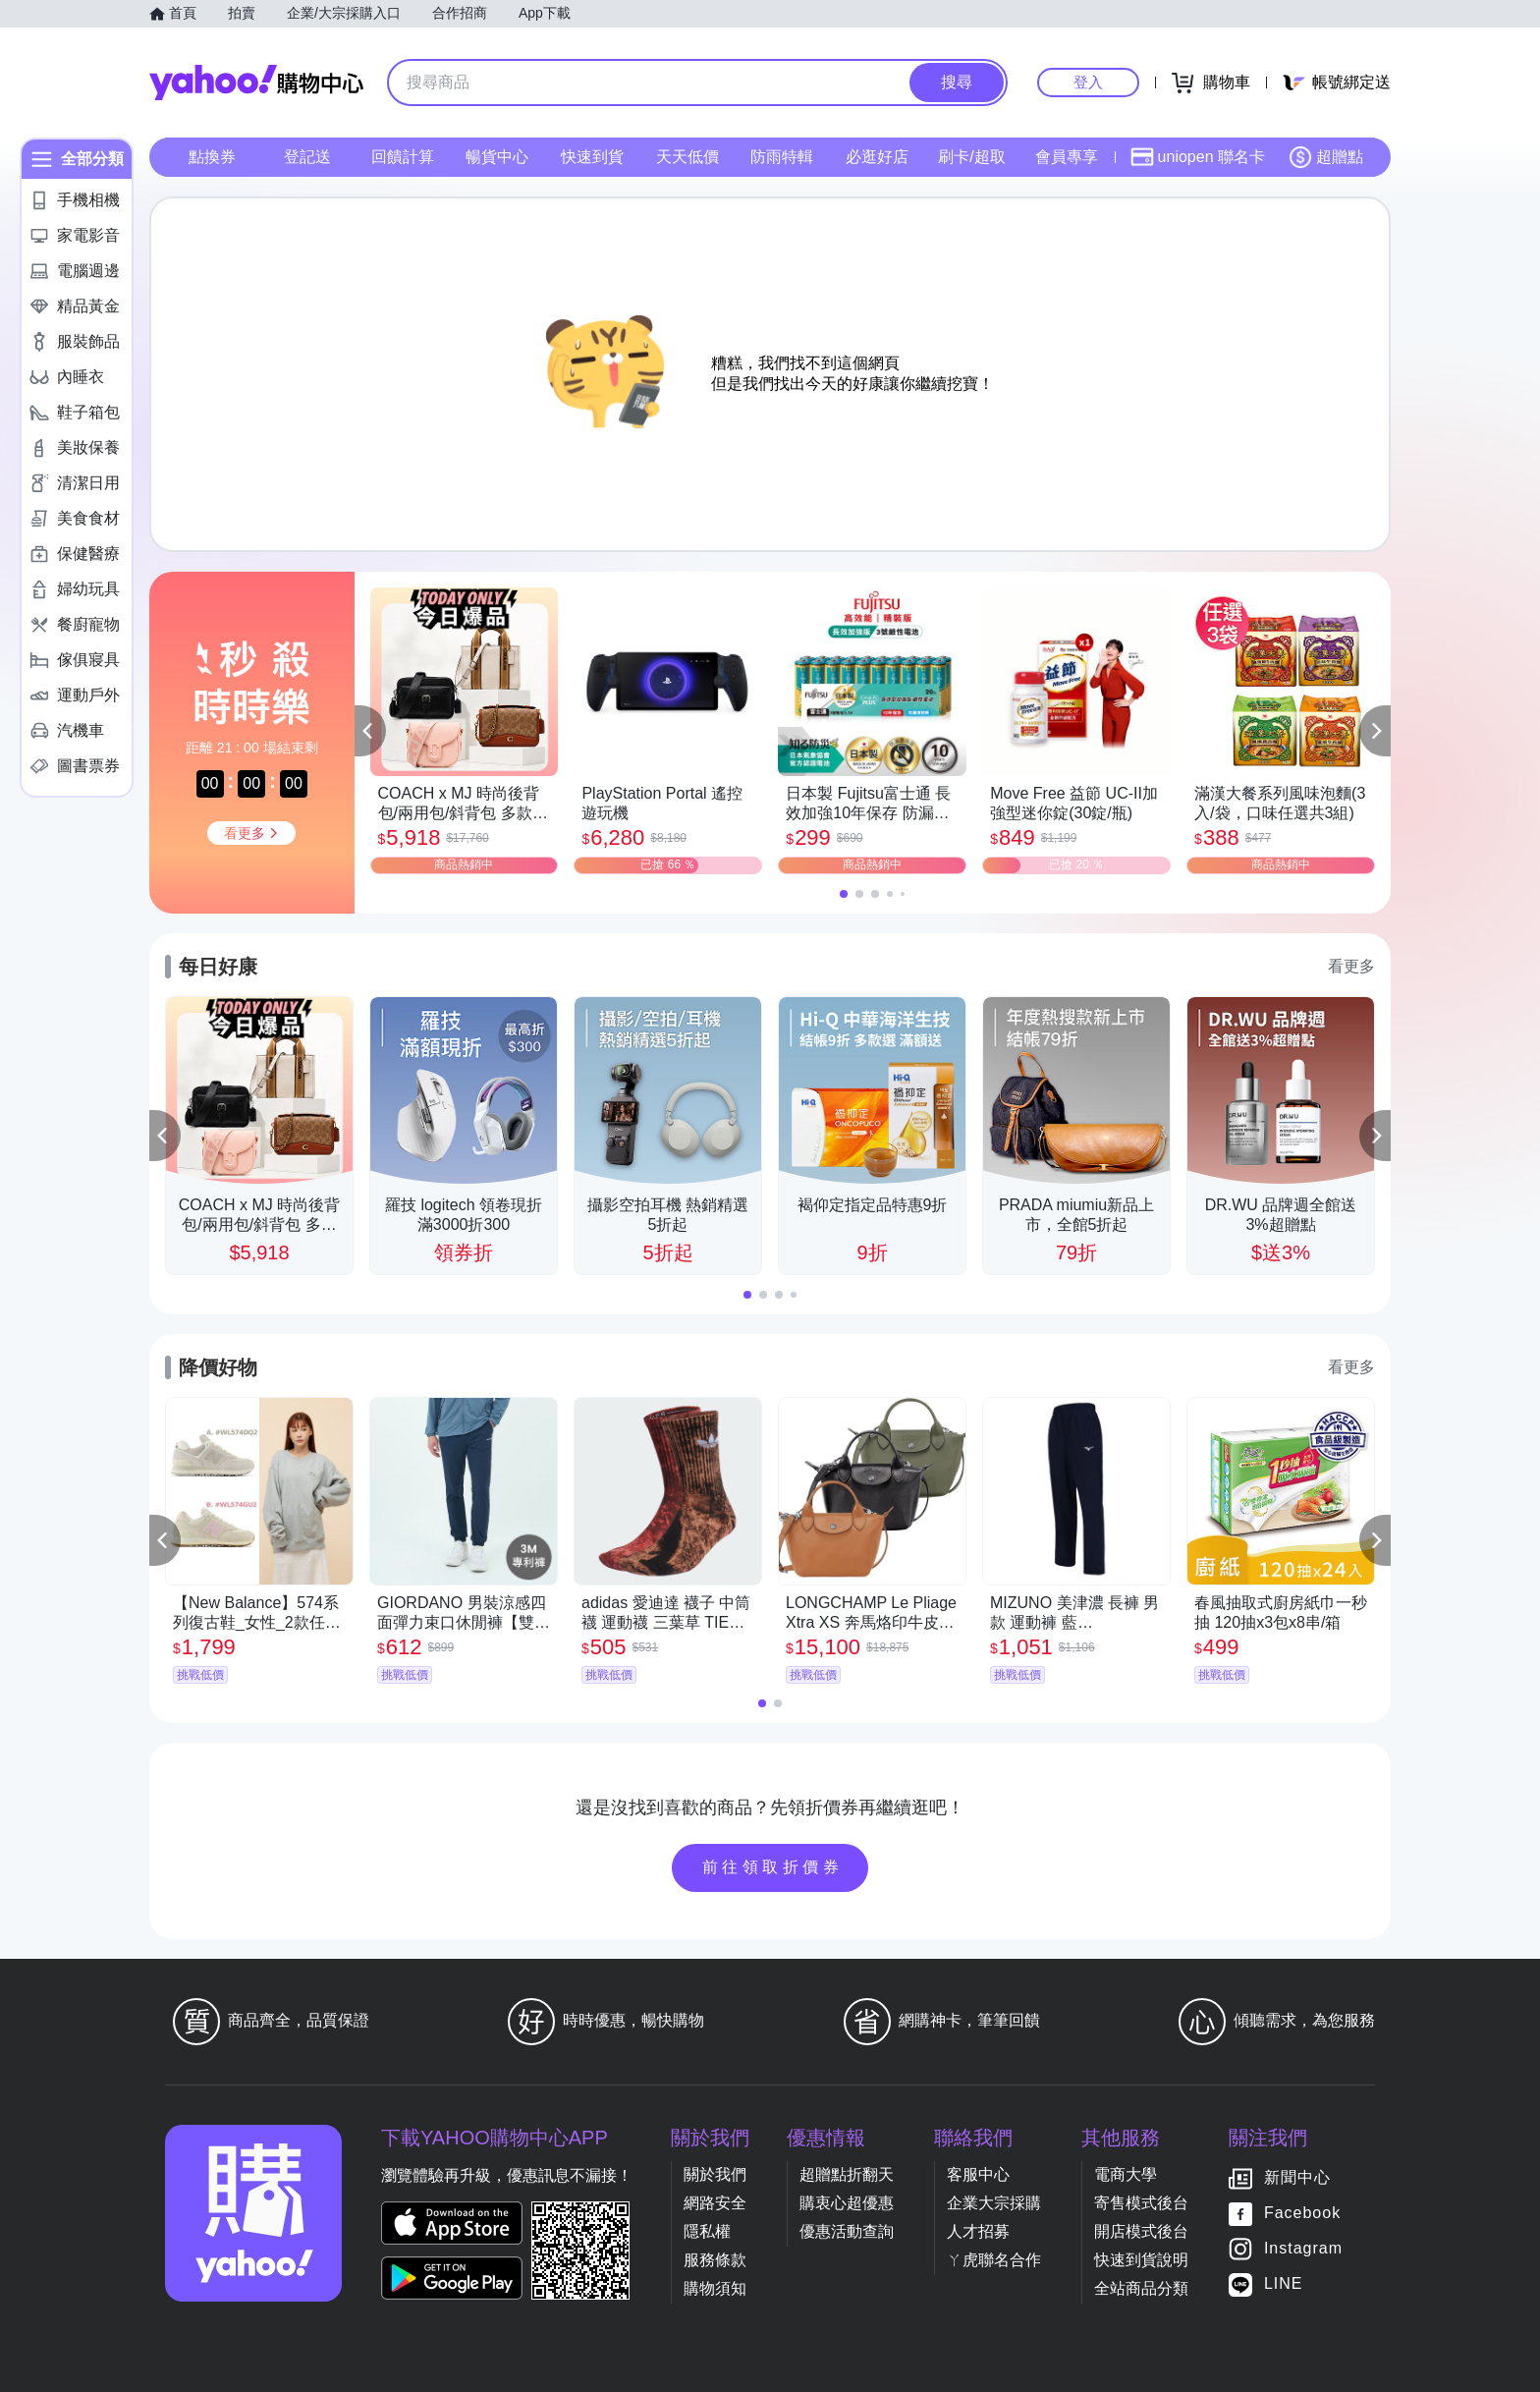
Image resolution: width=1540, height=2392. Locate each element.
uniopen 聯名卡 (1197, 157)
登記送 (307, 156)
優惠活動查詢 (846, 2231)
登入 (1088, 82)
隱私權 (707, 2231)
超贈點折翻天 (846, 2174)
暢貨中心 (497, 156)
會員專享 (1066, 156)
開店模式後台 (1141, 2231)
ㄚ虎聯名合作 (994, 2260)
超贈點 (1326, 157)
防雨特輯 (781, 156)
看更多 (1351, 966)
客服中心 (978, 2174)
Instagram (1303, 2248)
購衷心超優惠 (846, 2203)
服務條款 (715, 2260)
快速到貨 (592, 156)
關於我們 (715, 2174)
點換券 (212, 156)
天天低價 (687, 156)
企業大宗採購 (994, 2203)
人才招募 (978, 2231)
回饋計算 (402, 156)
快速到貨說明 (1141, 2260)
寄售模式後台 (1141, 2203)
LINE (1283, 2283)
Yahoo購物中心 (256, 82)
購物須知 (715, 2288)
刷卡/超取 (971, 156)
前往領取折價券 (773, 1867)
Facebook (1302, 2212)
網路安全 (715, 2203)
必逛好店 (877, 156)
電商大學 (1125, 2174)
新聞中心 (1297, 2177)
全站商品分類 (1141, 2288)
